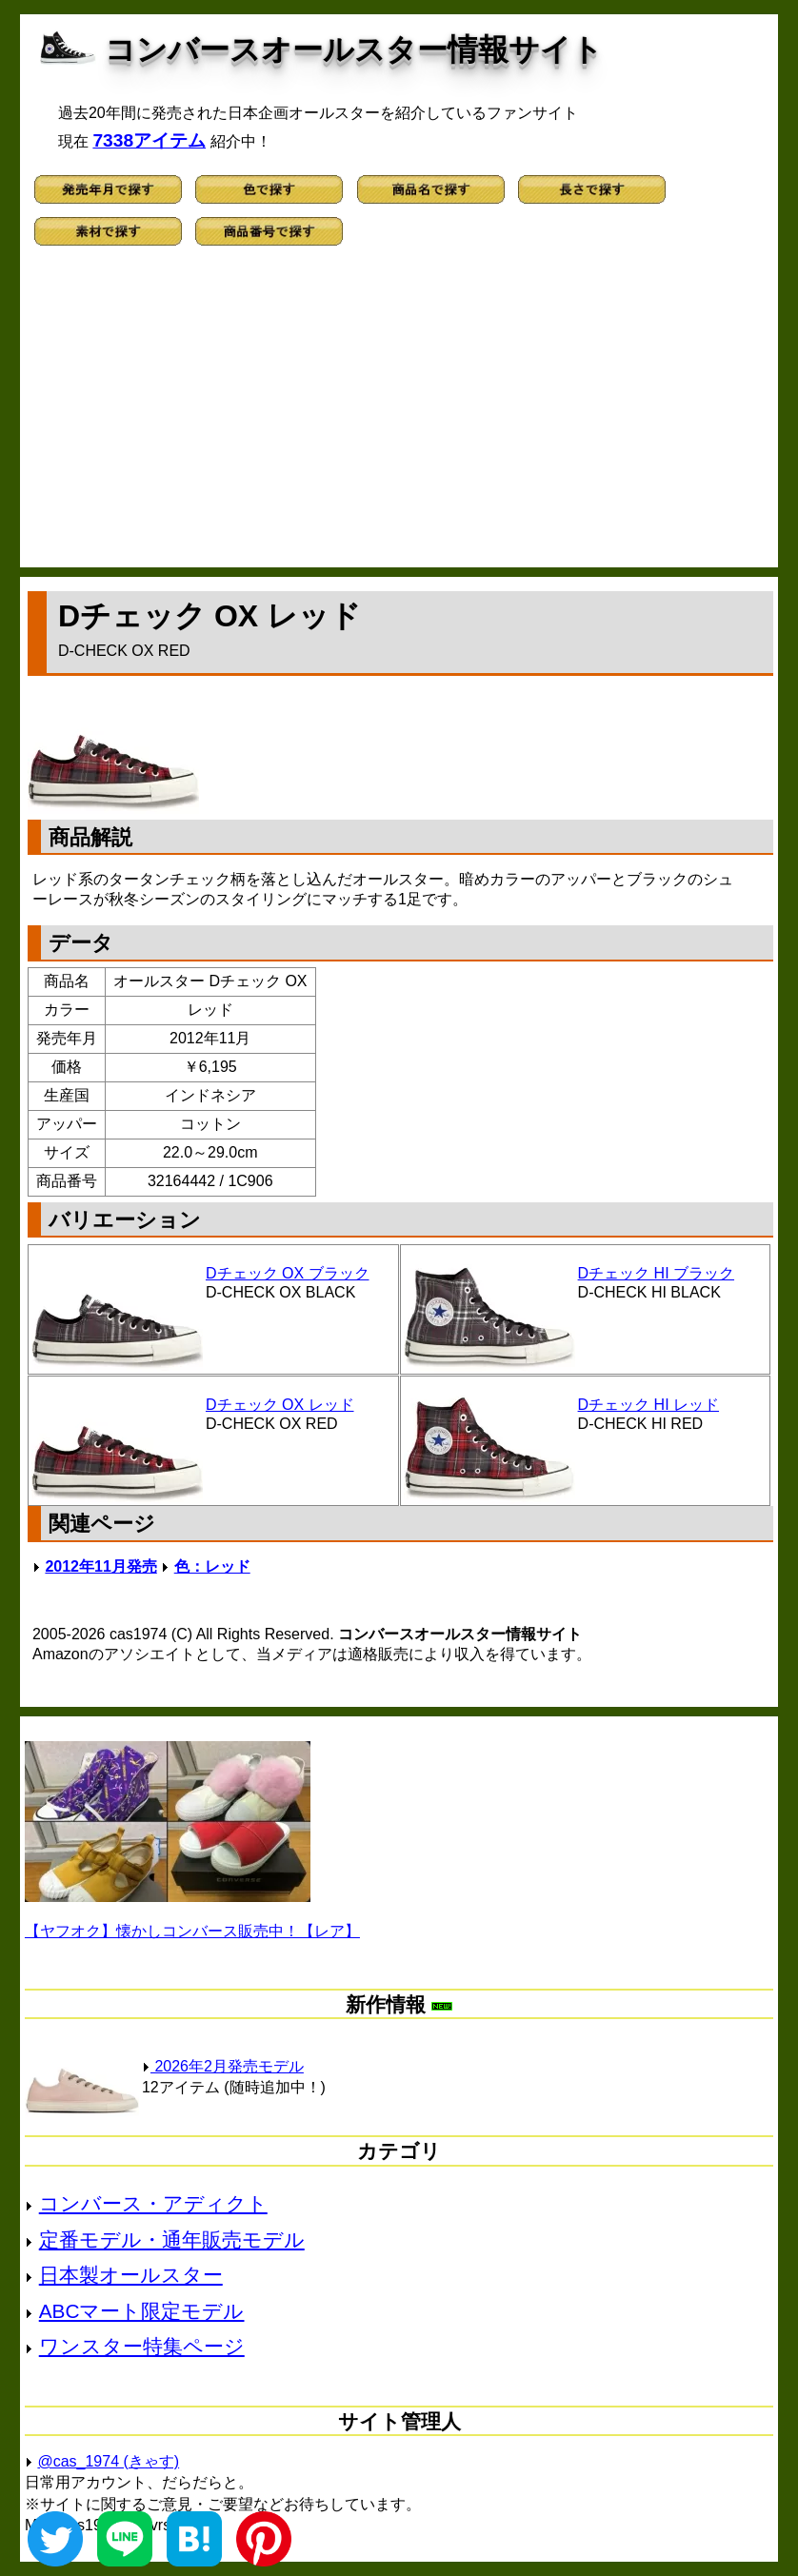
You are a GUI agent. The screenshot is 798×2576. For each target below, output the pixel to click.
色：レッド (212, 1566)
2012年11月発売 (100, 1566)
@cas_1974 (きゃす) (108, 2461)
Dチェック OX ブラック (287, 1273)
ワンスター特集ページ (142, 2346)
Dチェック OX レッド (280, 1405)
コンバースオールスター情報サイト (354, 49)
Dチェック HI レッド (648, 1405)
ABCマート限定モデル (142, 2311)
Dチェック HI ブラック (656, 1273)
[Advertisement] (399, 415)
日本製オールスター (131, 2275)
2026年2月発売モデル (223, 2066)
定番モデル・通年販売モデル (172, 2239)
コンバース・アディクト (153, 2203)
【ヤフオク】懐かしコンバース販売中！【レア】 (192, 1931)
